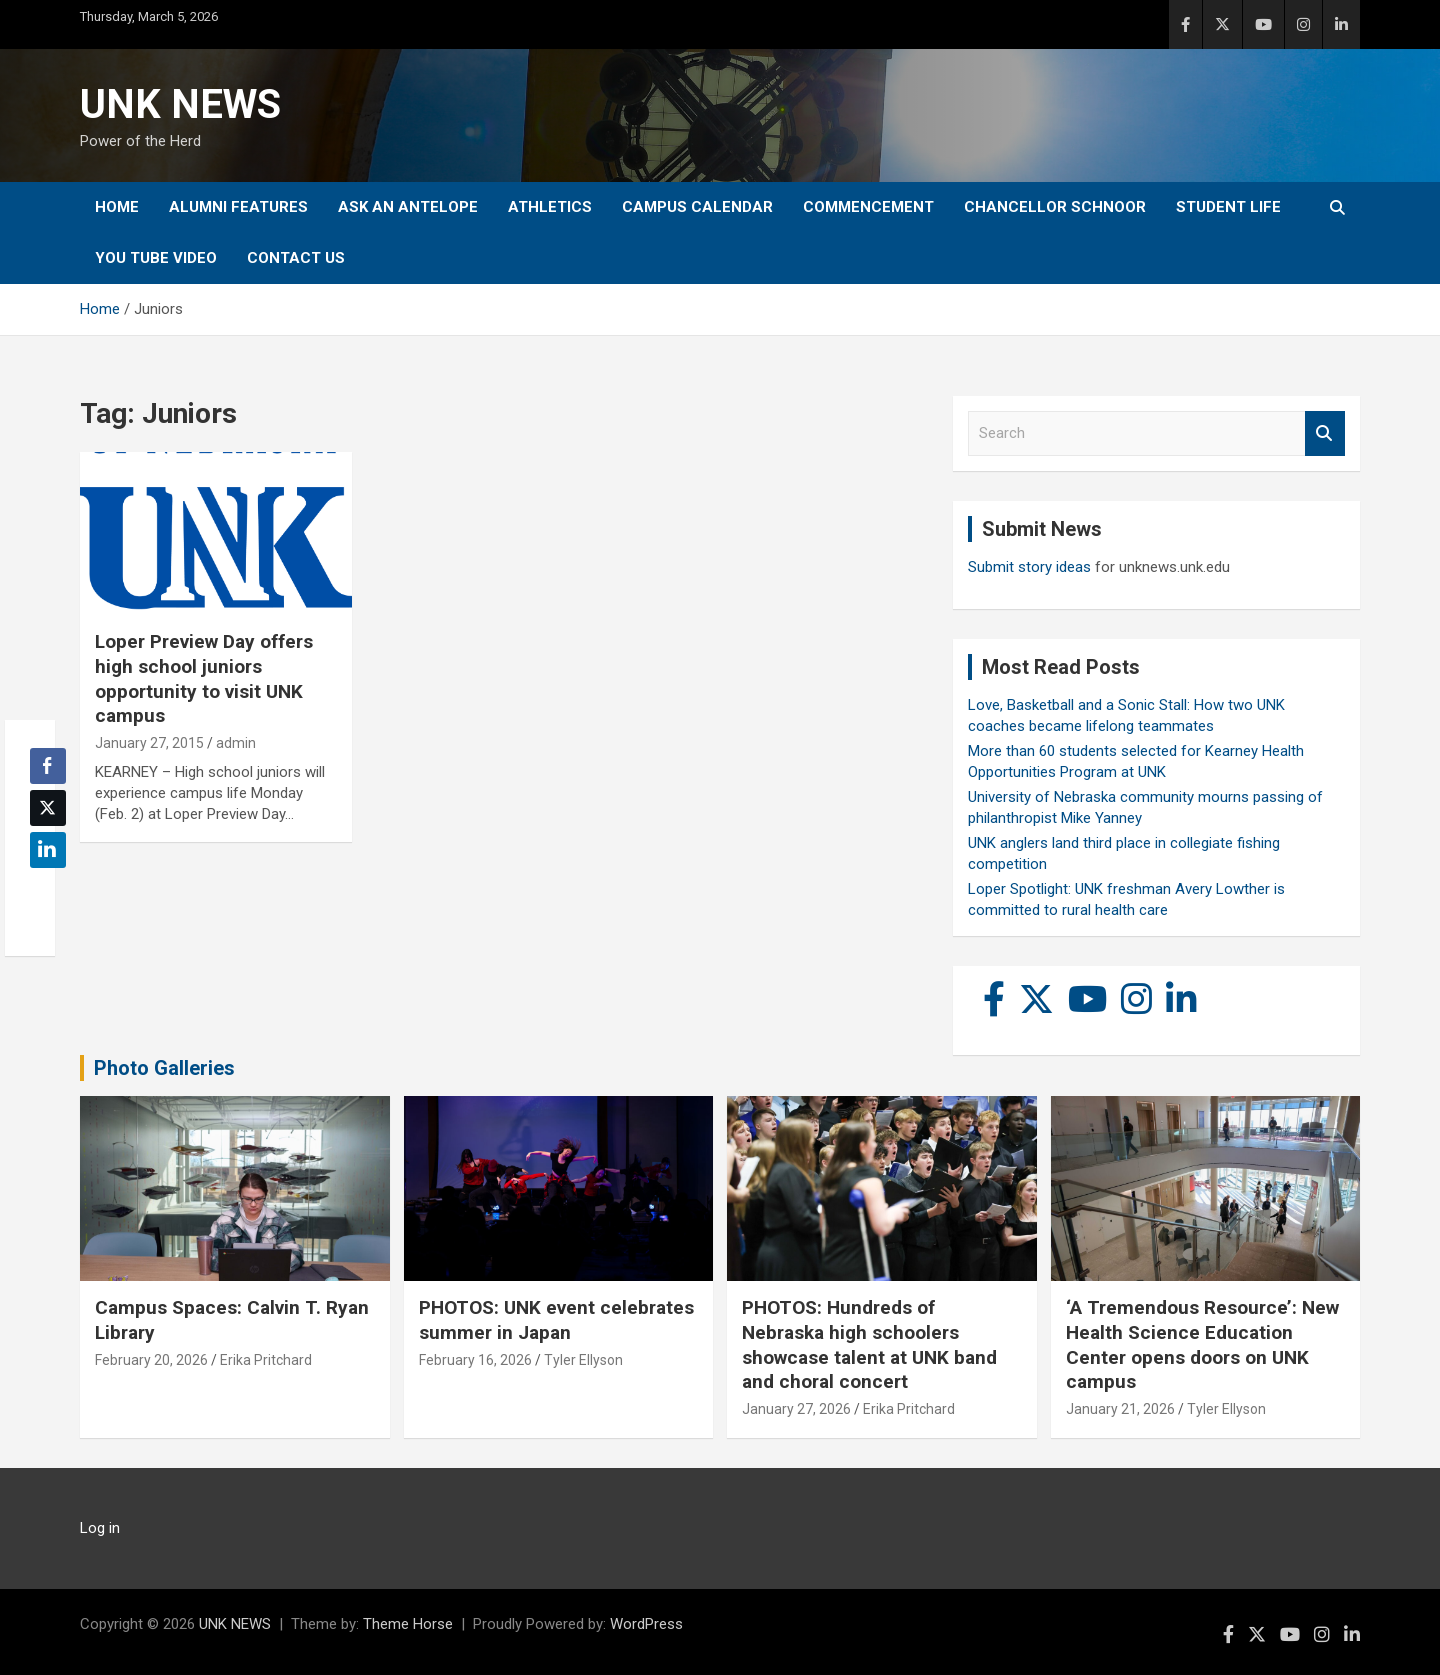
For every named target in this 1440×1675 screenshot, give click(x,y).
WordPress (646, 1624)
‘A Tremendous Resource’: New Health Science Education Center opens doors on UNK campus (1202, 1344)
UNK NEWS (180, 104)
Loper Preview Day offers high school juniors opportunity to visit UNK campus (204, 678)
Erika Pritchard (266, 1360)
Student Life (1228, 207)
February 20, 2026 (151, 1360)
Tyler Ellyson (583, 1360)
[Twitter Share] (48, 808)
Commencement (868, 207)
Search (1325, 433)
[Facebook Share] (48, 766)
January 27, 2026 (796, 1409)
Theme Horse (408, 1624)
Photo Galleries (164, 1068)
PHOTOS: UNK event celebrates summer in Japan (556, 1320)
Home (117, 207)
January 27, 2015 (149, 743)
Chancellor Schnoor (1055, 207)
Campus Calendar (697, 207)
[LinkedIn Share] (48, 850)
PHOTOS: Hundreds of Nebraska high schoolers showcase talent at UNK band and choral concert (869, 1344)
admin (236, 743)
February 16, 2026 (475, 1360)
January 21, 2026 (1120, 1409)
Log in (100, 1528)
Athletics (550, 207)
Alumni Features (238, 207)
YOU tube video (156, 258)
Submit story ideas (1029, 567)
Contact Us (296, 258)
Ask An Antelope (408, 207)
